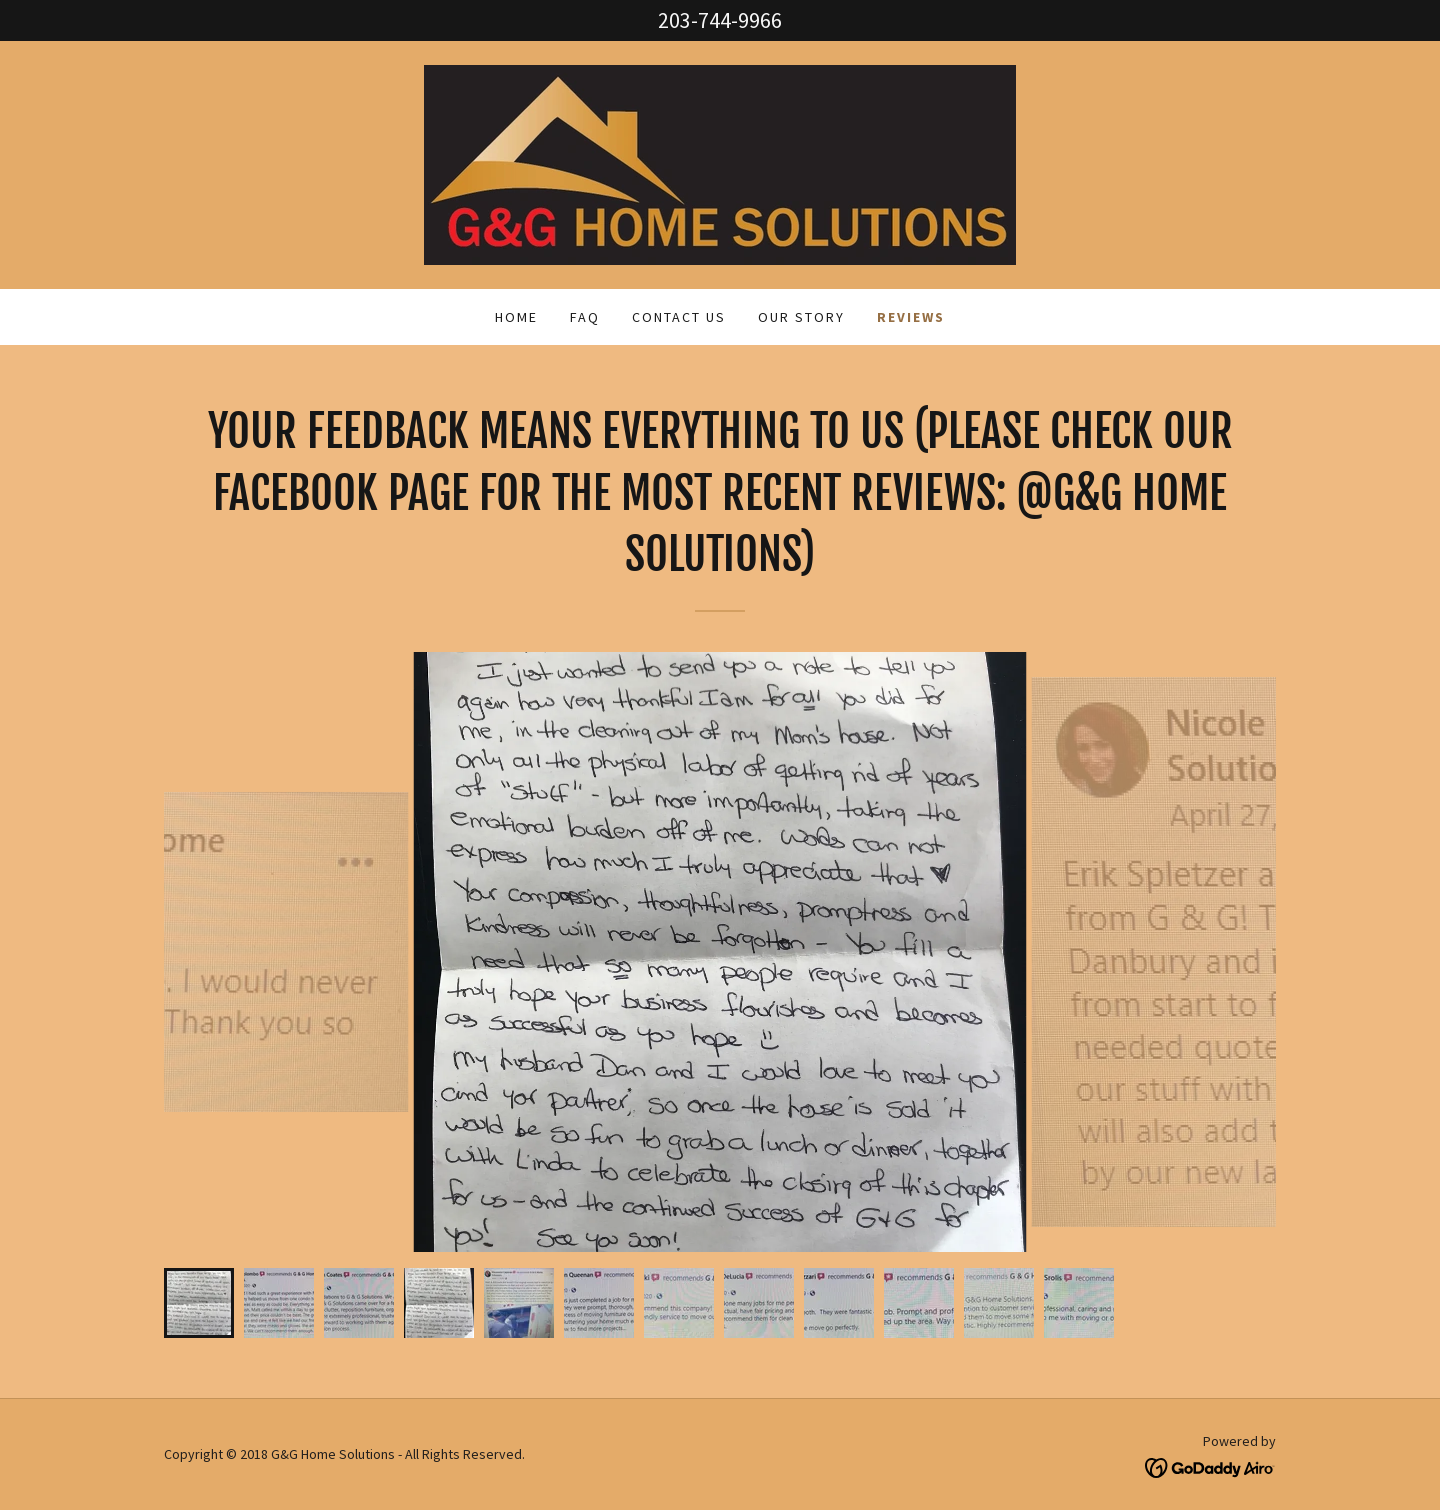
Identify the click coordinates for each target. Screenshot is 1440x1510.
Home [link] (516, 317)
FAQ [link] (585, 317)
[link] (720, 163)
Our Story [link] (801, 317)
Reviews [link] (911, 317)
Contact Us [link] (679, 317)
